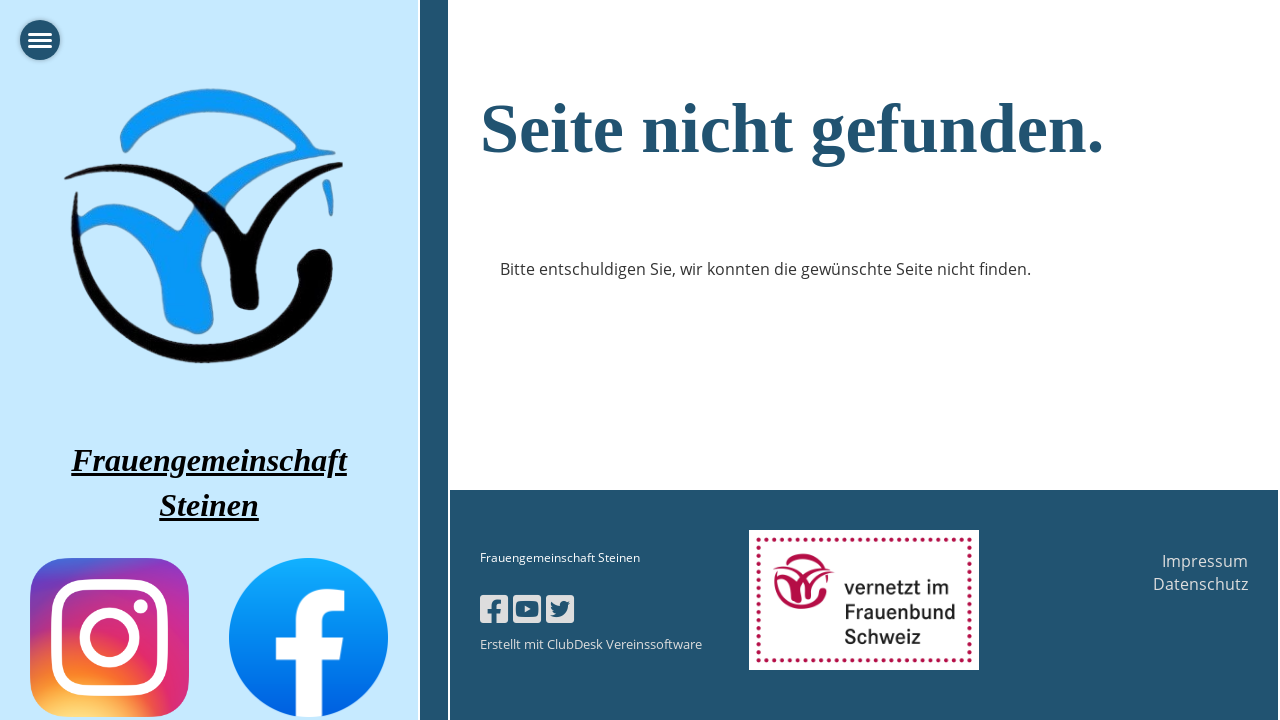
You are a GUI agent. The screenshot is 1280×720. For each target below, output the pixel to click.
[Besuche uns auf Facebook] (494, 608)
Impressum (1205, 561)
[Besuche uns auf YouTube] (527, 608)
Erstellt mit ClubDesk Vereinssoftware (591, 644)
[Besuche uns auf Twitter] (560, 608)
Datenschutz (1200, 584)
